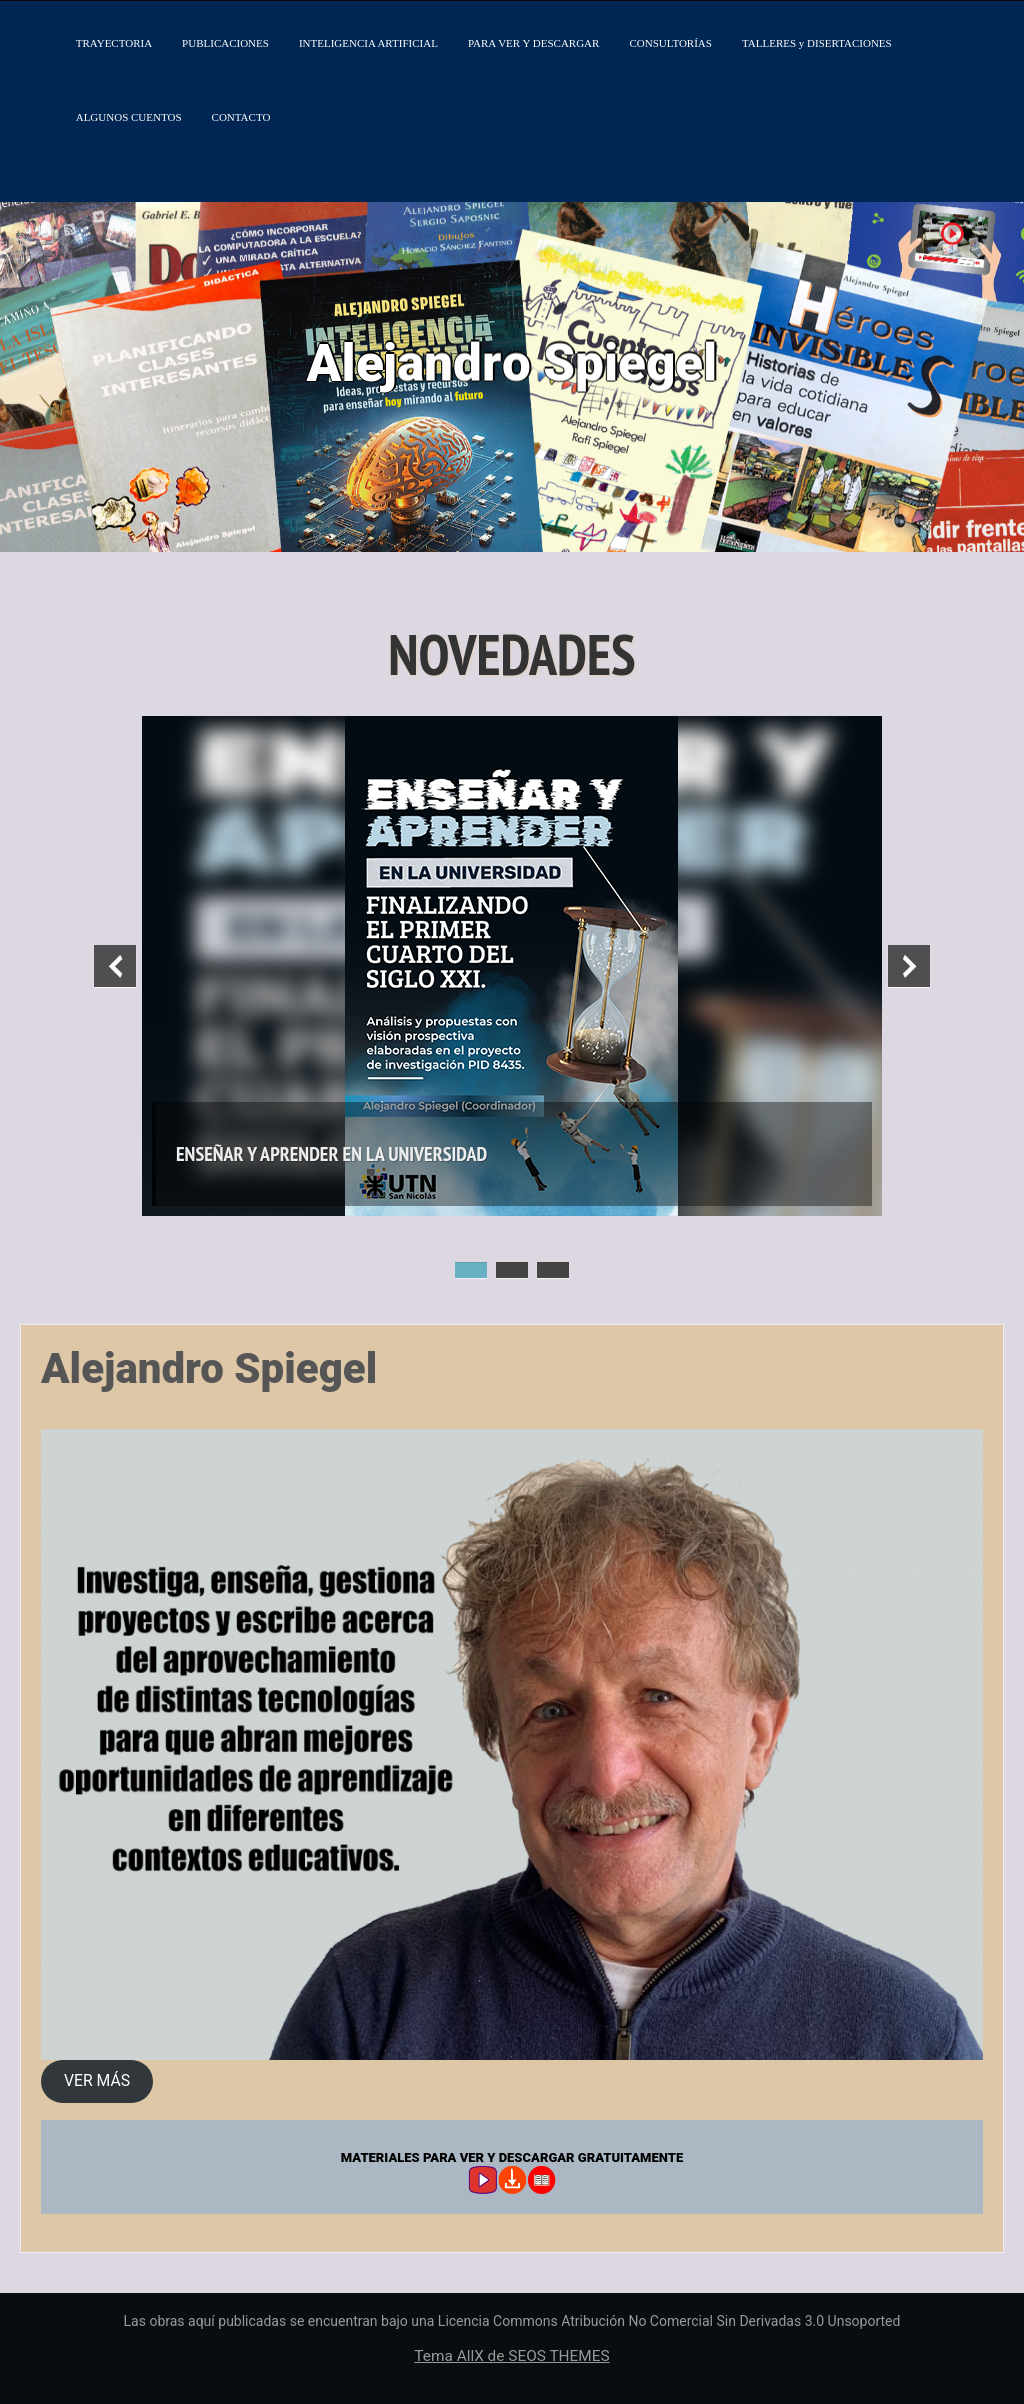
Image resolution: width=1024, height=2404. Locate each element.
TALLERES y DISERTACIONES (817, 43)
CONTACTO (241, 117)
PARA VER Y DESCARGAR (534, 43)
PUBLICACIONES (225, 43)
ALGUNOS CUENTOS (129, 117)
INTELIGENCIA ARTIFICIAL (368, 43)
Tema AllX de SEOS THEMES (511, 2356)
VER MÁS (97, 2080)
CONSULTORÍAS (670, 43)
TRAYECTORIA (114, 43)
